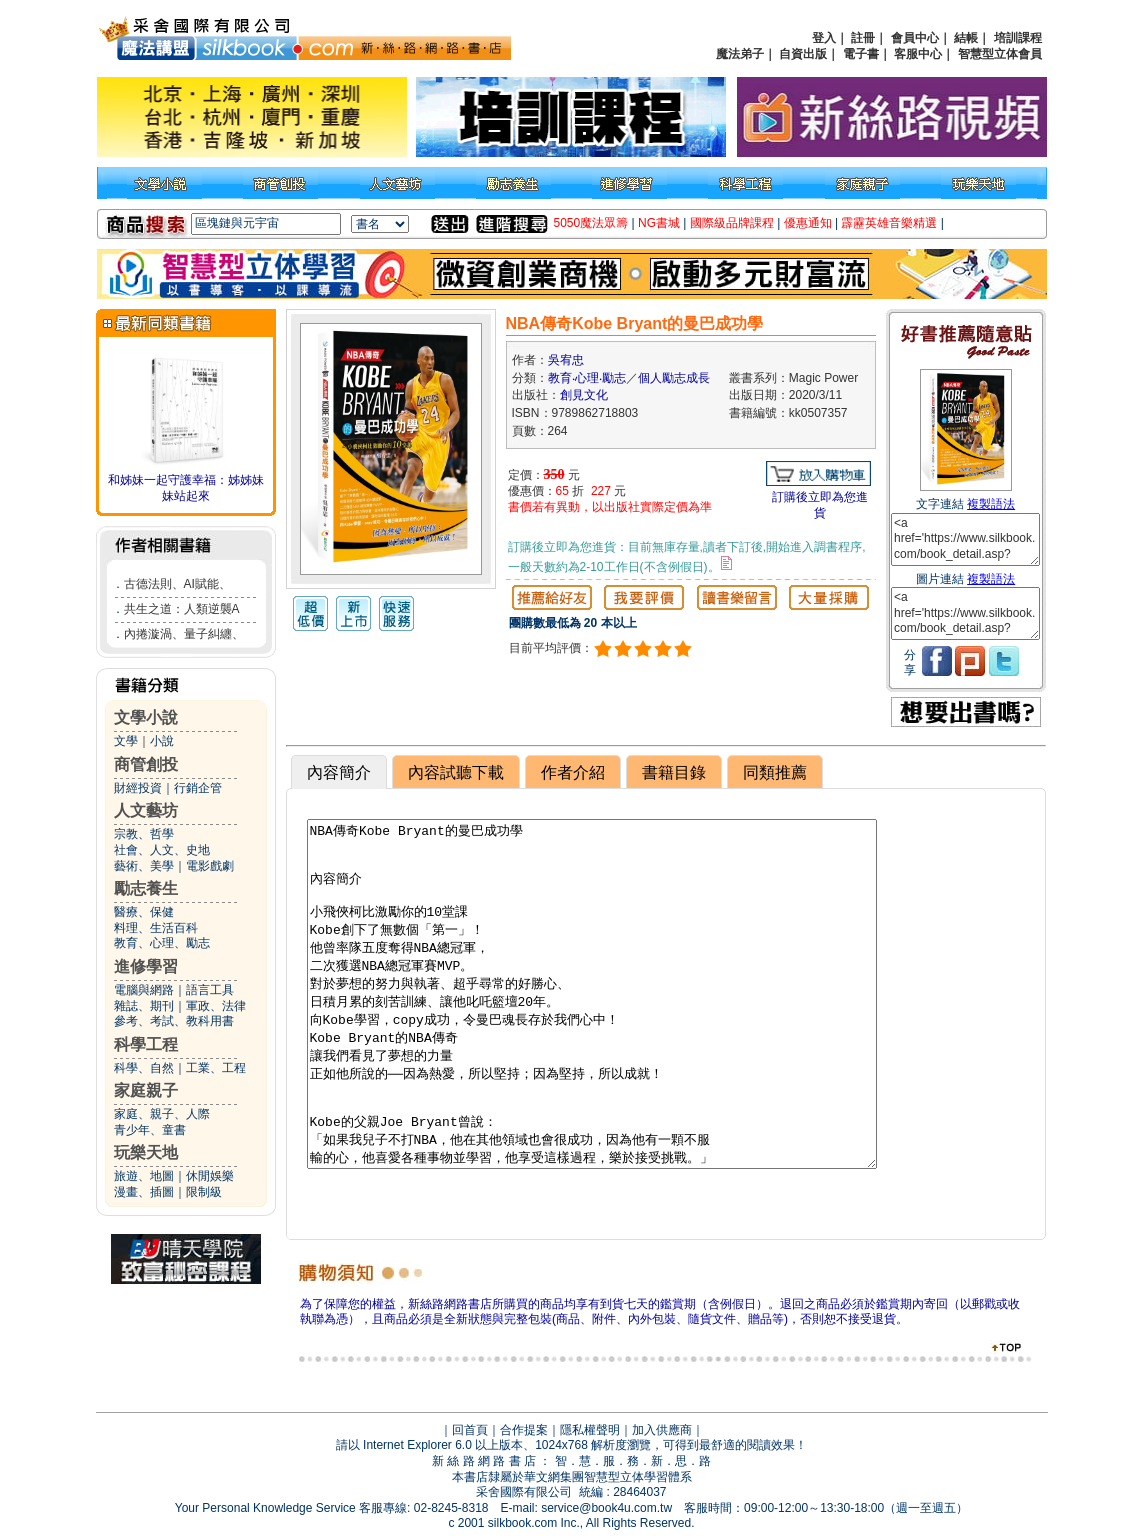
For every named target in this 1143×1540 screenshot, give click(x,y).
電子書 (861, 54)
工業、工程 (216, 1068)
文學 (126, 741)
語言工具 (210, 990)
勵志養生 (146, 888)
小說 (162, 741)
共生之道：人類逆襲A (182, 609)
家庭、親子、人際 (162, 1114)
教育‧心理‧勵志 (587, 378)
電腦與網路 (144, 990)
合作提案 (524, 1430)
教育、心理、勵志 (162, 943)
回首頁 (470, 1430)
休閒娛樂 (210, 1176)
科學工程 (146, 1044)
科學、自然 (144, 1068)
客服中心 (918, 54)
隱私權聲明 (590, 1430)
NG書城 (659, 223)
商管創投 (146, 764)
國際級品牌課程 (732, 223)
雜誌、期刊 (144, 1006)
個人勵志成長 (674, 378)
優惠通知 (808, 223)
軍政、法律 (216, 1006)
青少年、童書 (150, 1130)
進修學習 (146, 966)
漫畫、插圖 (144, 1192)
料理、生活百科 (156, 928)
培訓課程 (1018, 38)
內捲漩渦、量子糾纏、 (184, 634)
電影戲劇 (210, 866)
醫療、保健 (144, 912)
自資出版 (803, 54)
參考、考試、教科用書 (174, 1021)
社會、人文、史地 (162, 850)
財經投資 (138, 788)
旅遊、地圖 (144, 1176)
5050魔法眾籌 (591, 223)
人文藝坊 (146, 810)
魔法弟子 (740, 54)
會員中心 (915, 38)
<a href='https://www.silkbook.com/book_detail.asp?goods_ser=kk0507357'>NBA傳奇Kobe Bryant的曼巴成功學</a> (965, 539)
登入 (824, 38)
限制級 (204, 1192)
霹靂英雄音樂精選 (889, 223)
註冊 (863, 38)
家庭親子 (146, 1090)
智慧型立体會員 (1000, 54)
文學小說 (146, 717)
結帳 (966, 38)
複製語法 (991, 504)
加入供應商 (662, 1430)
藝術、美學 (144, 866)
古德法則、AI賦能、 (177, 584)
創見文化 (584, 395)
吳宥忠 (566, 360)
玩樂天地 (146, 1152)
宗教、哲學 (144, 834)
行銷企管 (198, 788)
